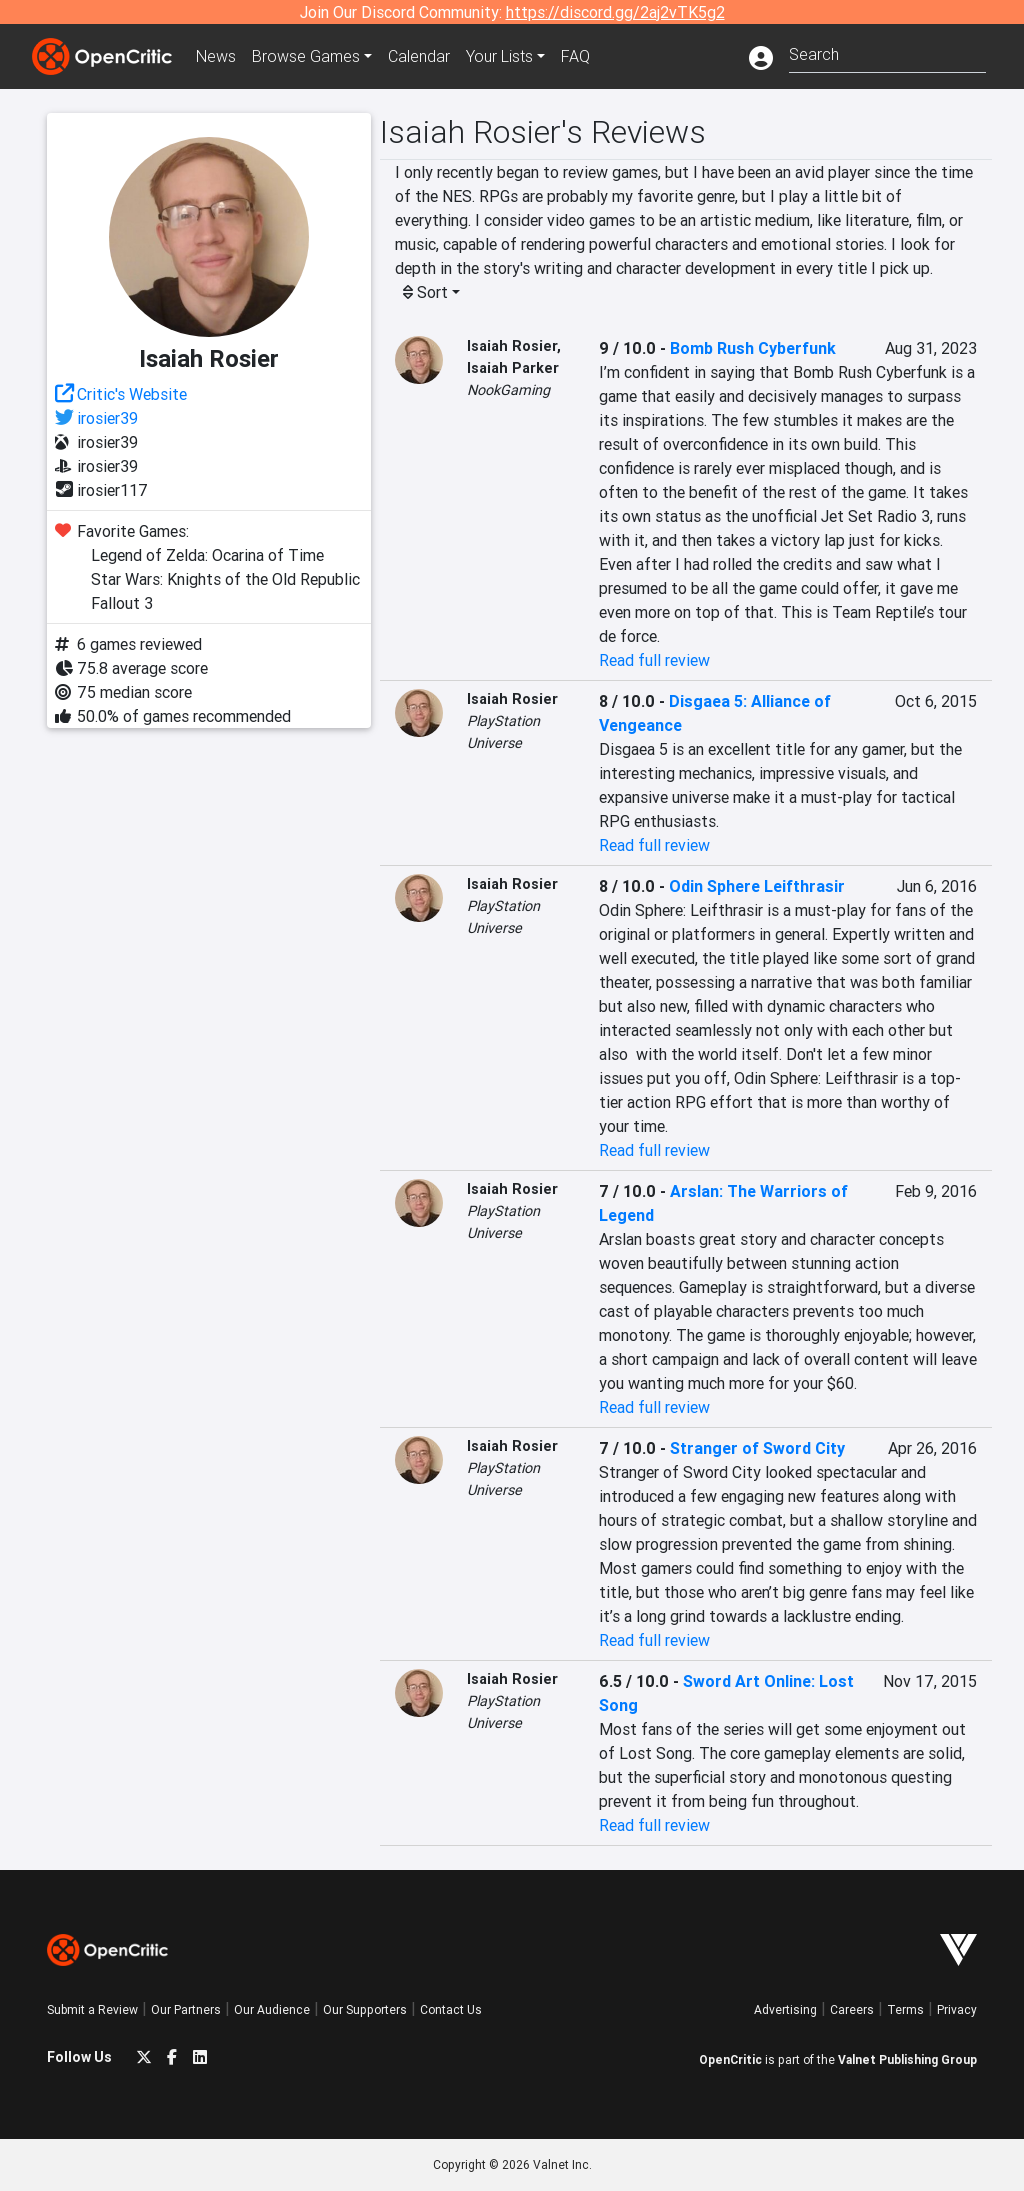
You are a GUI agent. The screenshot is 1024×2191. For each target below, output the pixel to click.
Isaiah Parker (513, 368)
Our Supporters (365, 2009)
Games (306, 56)
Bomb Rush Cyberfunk (753, 348)
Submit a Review (92, 2009)
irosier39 (107, 418)
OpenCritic (730, 2059)
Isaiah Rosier (512, 346)
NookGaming (508, 390)
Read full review (654, 660)
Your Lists (499, 56)
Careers (852, 2009)
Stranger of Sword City (757, 1448)
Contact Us (451, 2009)
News (216, 56)
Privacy (957, 2009)
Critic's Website (132, 394)
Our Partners (186, 2009)
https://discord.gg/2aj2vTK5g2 (615, 12)
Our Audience (272, 2009)
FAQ (575, 56)
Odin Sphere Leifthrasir (757, 886)
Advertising (785, 2009)
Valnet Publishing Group (907, 2059)
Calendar (419, 56)
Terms (905, 2009)
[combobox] (887, 52)
